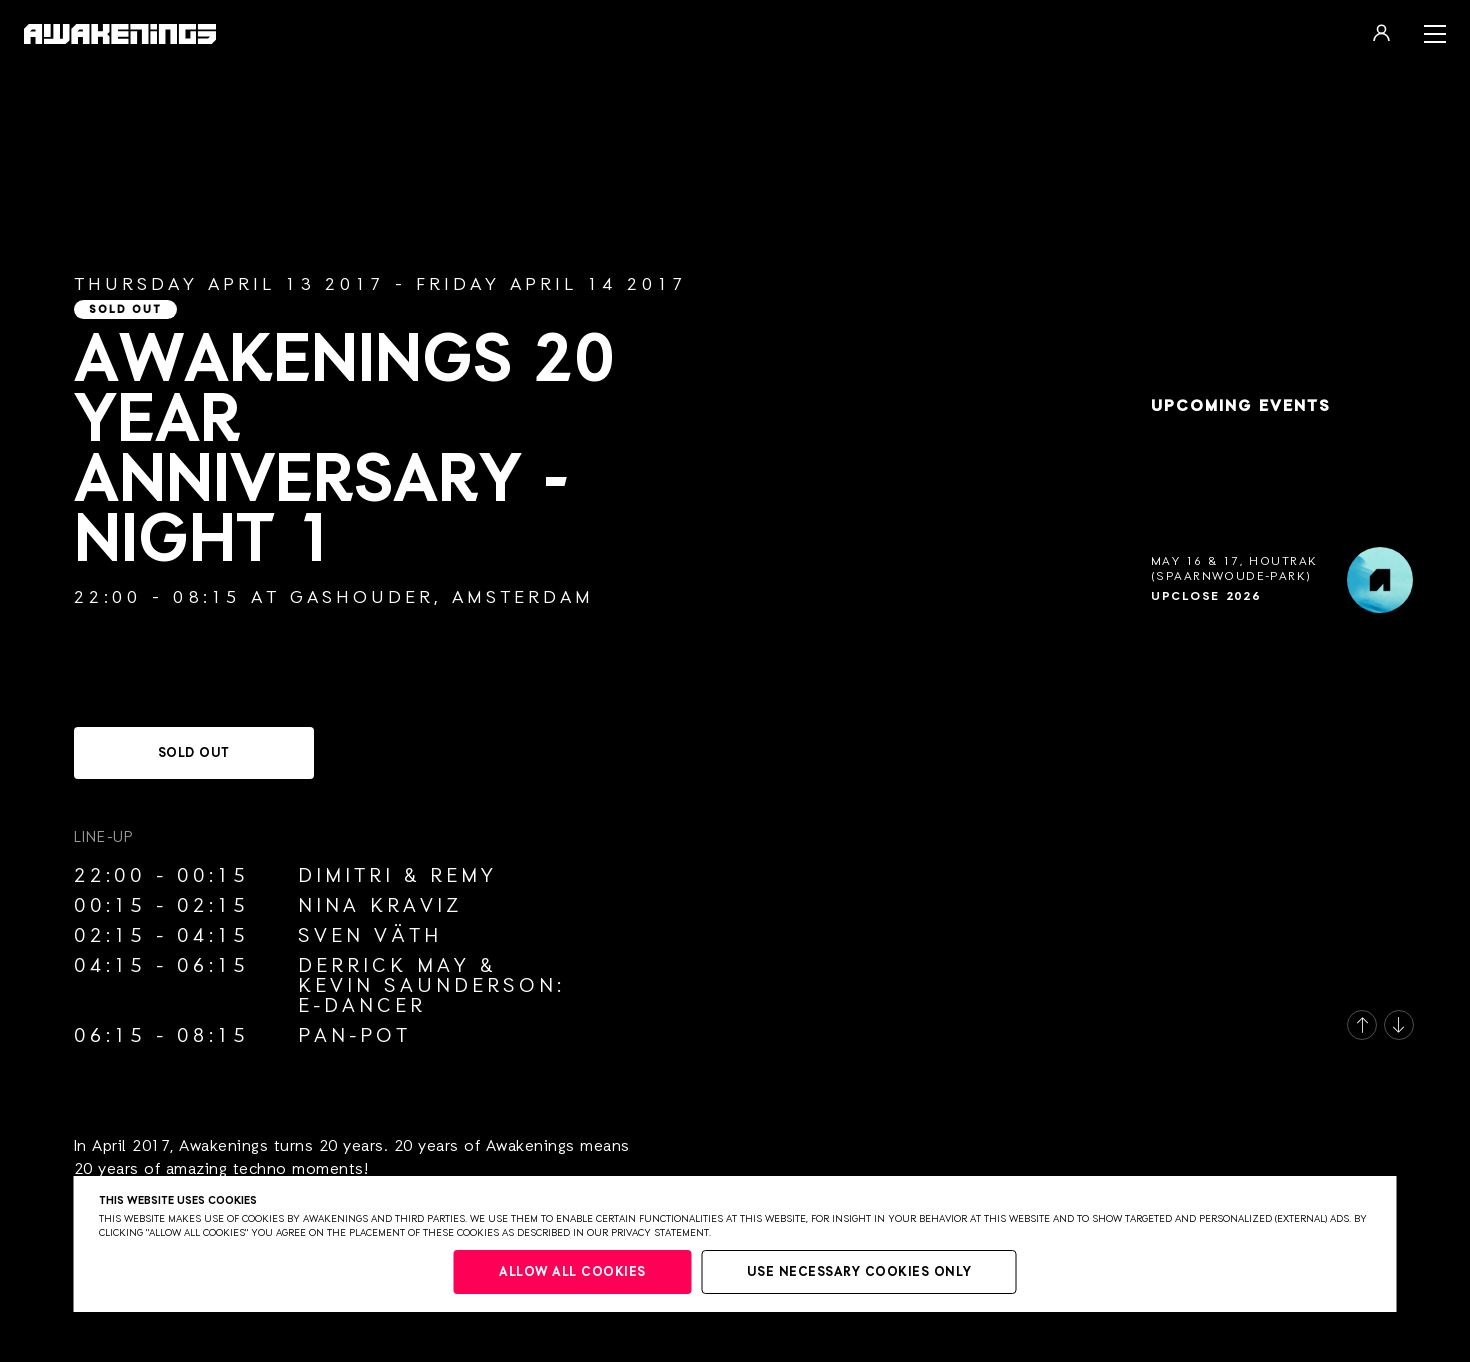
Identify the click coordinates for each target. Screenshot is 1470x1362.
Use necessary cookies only (859, 1272)
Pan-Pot (354, 1036)
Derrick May (384, 966)
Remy (463, 876)
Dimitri (346, 876)
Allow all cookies (572, 1272)
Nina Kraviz (380, 906)
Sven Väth (370, 936)
